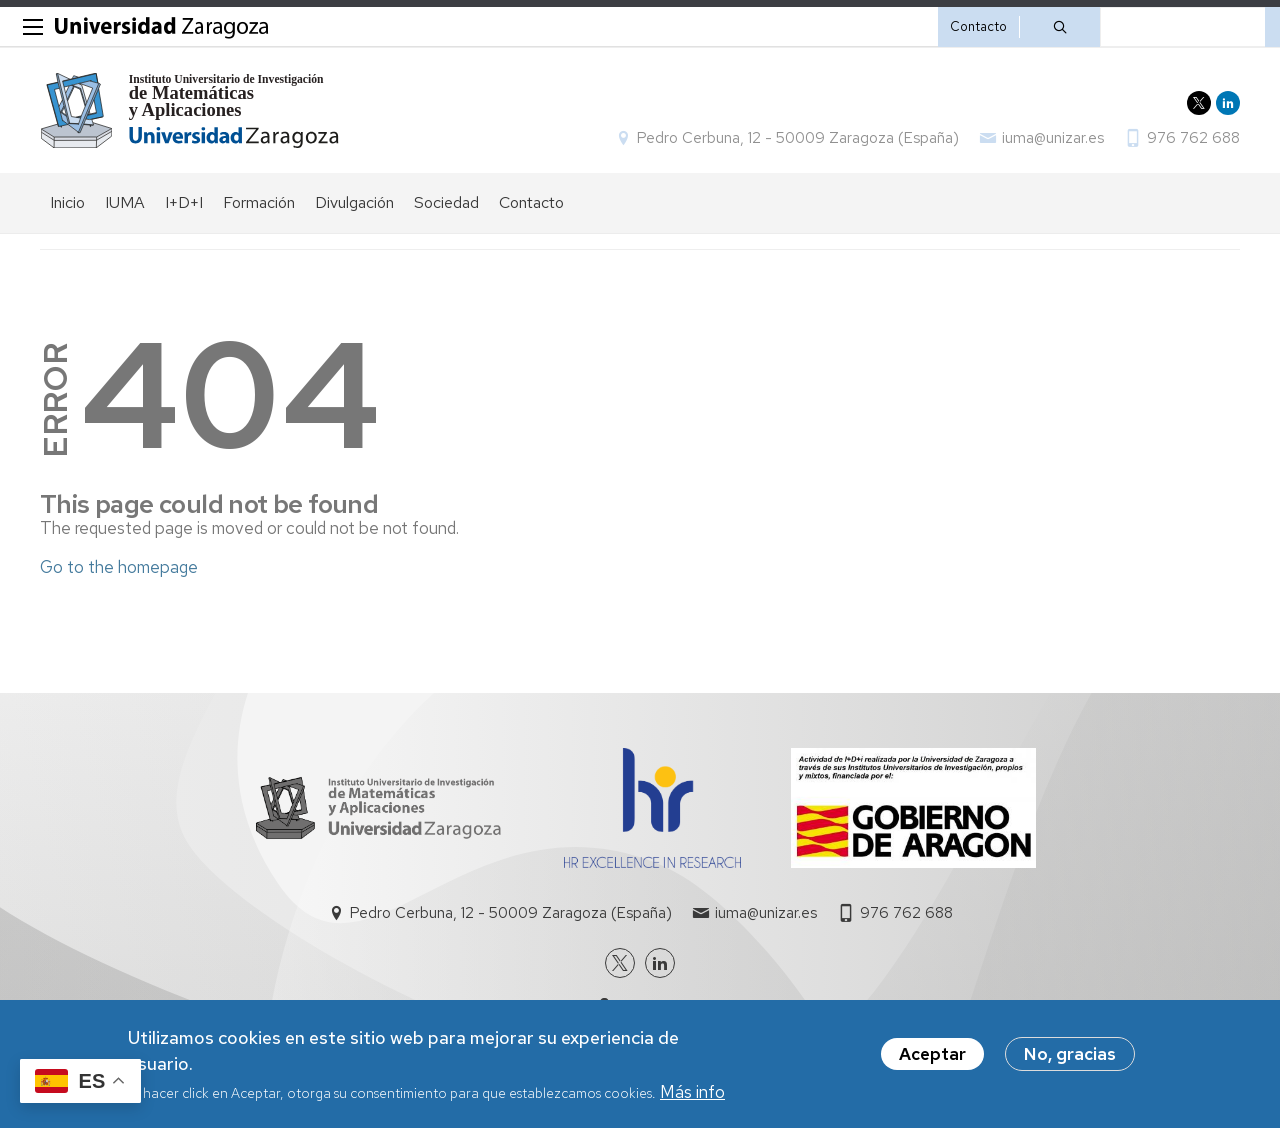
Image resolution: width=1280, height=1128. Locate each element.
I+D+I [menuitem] (184, 202)
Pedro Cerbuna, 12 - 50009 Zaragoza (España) (798, 138)
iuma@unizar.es (1053, 138)
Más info (692, 1092)
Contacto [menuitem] (531, 202)
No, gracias (1070, 1055)
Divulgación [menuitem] (354, 202)
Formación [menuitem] (259, 202)
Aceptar (932, 1055)
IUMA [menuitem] (125, 202)
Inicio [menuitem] (67, 202)
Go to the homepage (119, 567)
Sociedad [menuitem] (446, 202)
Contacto (978, 26)
